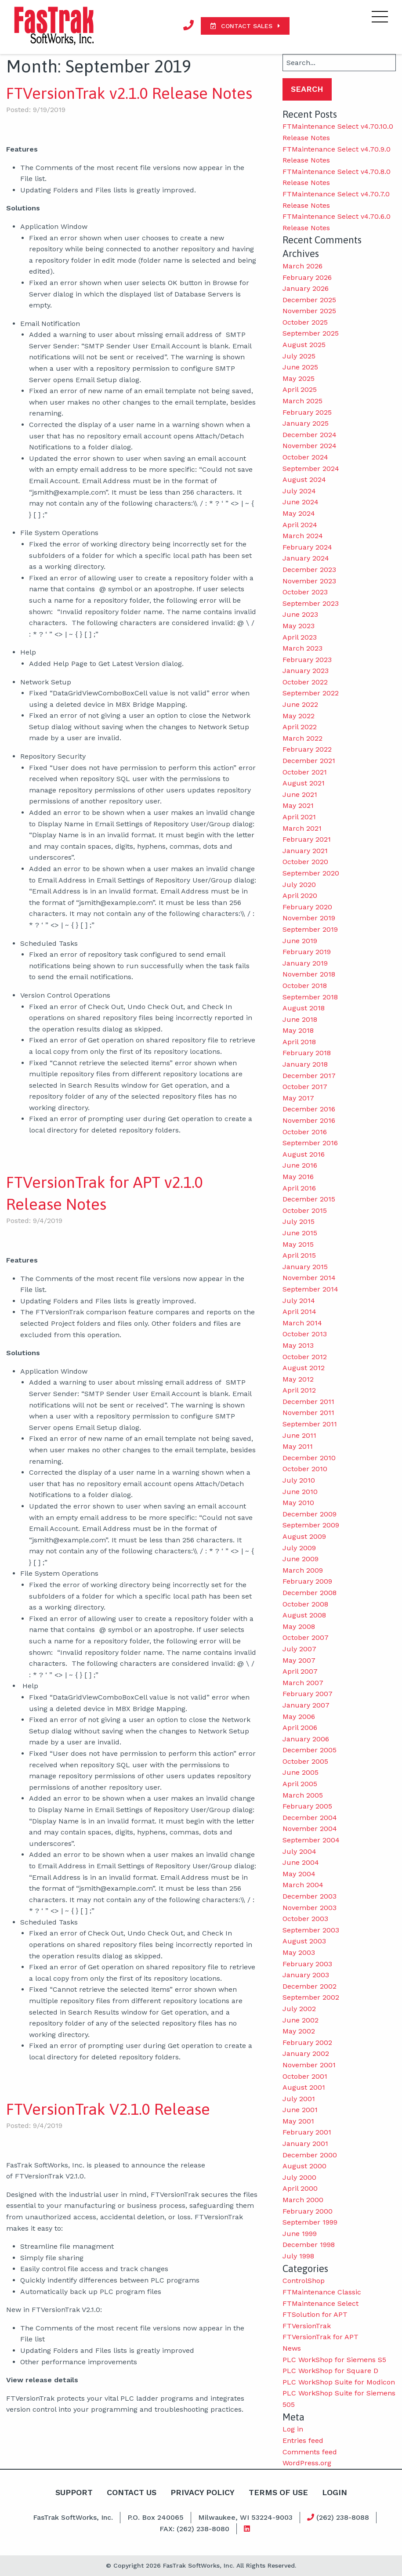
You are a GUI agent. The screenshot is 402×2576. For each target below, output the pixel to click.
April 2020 (299, 895)
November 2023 (309, 581)
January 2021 (305, 851)
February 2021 (306, 839)
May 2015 (298, 1244)
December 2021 (308, 760)
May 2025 (298, 378)
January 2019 (305, 963)
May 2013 (298, 1345)
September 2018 (310, 997)
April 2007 (300, 1671)
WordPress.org (306, 2463)
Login (335, 2492)
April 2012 (299, 1390)
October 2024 (305, 457)
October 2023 (305, 592)
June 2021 (299, 794)
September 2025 (310, 333)
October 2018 (304, 985)
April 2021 (299, 817)
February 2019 (306, 952)
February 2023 (307, 659)
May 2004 (298, 1874)
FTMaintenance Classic (321, 2292)
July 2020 (299, 884)
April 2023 (299, 637)
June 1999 (299, 2233)
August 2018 (303, 1008)
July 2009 (299, 1548)
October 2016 (304, 1132)
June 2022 (300, 704)
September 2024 (310, 468)
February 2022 (307, 749)
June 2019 (299, 941)
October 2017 (304, 1086)
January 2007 (306, 1705)
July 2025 (298, 356)
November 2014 (309, 1278)
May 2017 (298, 1098)
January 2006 (305, 1739)
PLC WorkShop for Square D (330, 2370)
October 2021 (304, 772)
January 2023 (305, 670)
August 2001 (303, 2087)
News (291, 2348)
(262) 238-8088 (338, 2517)
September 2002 (310, 1997)
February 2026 (307, 277)
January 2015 (305, 1267)
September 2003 (310, 1930)
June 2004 (300, 1862)
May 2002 (298, 2031)
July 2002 (299, 2008)
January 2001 (305, 2143)
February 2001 (306, 2132)
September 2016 (310, 1143)
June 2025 (300, 367)
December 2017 (309, 1075)
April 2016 (299, 1188)
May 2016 (298, 1176)
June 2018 (299, 1019)
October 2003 (305, 1918)
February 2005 (307, 1806)
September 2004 (311, 1840)
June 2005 (300, 1772)
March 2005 (302, 1795)
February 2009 (307, 1581)
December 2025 (309, 300)
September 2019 (310, 929)
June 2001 (300, 2110)
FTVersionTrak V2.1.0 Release (108, 2109)
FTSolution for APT (315, 2314)
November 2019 (308, 918)
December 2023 (309, 569)
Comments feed (309, 2452)
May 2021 (298, 805)
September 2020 (310, 873)
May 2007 (298, 1660)
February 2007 (307, 1694)
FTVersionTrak (306, 2326)
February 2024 (307, 547)
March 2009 (302, 1570)
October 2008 (305, 1604)
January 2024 (305, 558)
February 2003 (307, 1964)
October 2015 (304, 1210)
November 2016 (308, 1120)
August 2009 (304, 1536)
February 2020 (307, 907)
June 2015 (299, 1233)
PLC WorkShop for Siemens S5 (334, 2359)
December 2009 (309, 1514)
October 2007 (305, 1637)
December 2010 (309, 1458)
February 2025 (307, 412)
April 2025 (299, 389)
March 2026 (302, 266)
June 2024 (300, 502)
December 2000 (309, 2155)
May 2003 (298, 1952)
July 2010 (298, 1480)
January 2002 (305, 2053)
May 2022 (298, 716)
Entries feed (302, 2440)
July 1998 (298, 2256)
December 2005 (309, 1750)
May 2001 (298, 2121)
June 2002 (300, 2020)
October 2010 (304, 1469)
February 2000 (307, 2211)
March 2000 (302, 2200)
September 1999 (309, 2222)
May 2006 (298, 1716)
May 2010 (298, 1502)
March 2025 (302, 401)
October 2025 (305, 322)
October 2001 (304, 2076)
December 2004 (309, 1817)
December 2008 (309, 1592)
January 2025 (305, 423)
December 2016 (308, 1109)
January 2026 (305, 288)
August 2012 (303, 1368)
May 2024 (298, 513)
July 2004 (299, 1851)
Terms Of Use (279, 2492)
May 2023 (298, 626)
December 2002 (309, 1986)
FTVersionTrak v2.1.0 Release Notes (129, 93)
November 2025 (309, 311)
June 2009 (300, 1559)
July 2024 (299, 491)
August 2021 (303, 783)
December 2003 (309, 1896)
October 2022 (305, 682)
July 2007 (299, 1649)
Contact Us (130, 2492)
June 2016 (299, 1165)
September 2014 (310, 1289)
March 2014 (302, 1323)
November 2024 (309, 445)
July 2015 (298, 1221)
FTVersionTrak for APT (320, 2337)
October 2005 (305, 1761)
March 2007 (302, 1683)
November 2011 (308, 1412)
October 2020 (305, 861)
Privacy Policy (202, 2492)
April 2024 (299, 525)
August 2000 (304, 2166)
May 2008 (298, 1626)
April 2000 (300, 2188)
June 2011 (299, 1435)
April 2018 (299, 1042)
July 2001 (298, 2099)
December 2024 (309, 435)
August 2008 (304, 1615)
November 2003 (309, 1907)
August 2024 (304, 479)
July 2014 (298, 1300)
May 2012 (298, 1379)
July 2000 (299, 2177)
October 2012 (304, 1357)
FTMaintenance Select (320, 2303)
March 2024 (302, 536)
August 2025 (304, 344)
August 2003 (304, 1941)
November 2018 (308, 974)
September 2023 (310, 603)
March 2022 (302, 738)
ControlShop (303, 2280)
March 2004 (302, 1885)
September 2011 (309, 1424)
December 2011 (308, 1401)
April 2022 (299, 727)
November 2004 (309, 1828)
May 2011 (297, 1446)
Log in (292, 2429)
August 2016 (303, 1154)
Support (72, 2492)
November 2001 (309, 2065)
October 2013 (304, 1334)
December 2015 (308, 1199)
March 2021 (302, 828)
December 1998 (308, 2244)
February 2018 (306, 1053)
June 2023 (300, 614)
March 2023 (302, 648)
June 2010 (300, 1491)
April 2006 (299, 1727)
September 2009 (310, 1525)
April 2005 (299, 1784)
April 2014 (299, 1311)
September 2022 (310, 693)
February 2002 (307, 2042)
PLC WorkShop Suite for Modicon (338, 2382)
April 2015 (299, 1255)
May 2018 (298, 1030)
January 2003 (305, 1975)
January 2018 (305, 1064)
